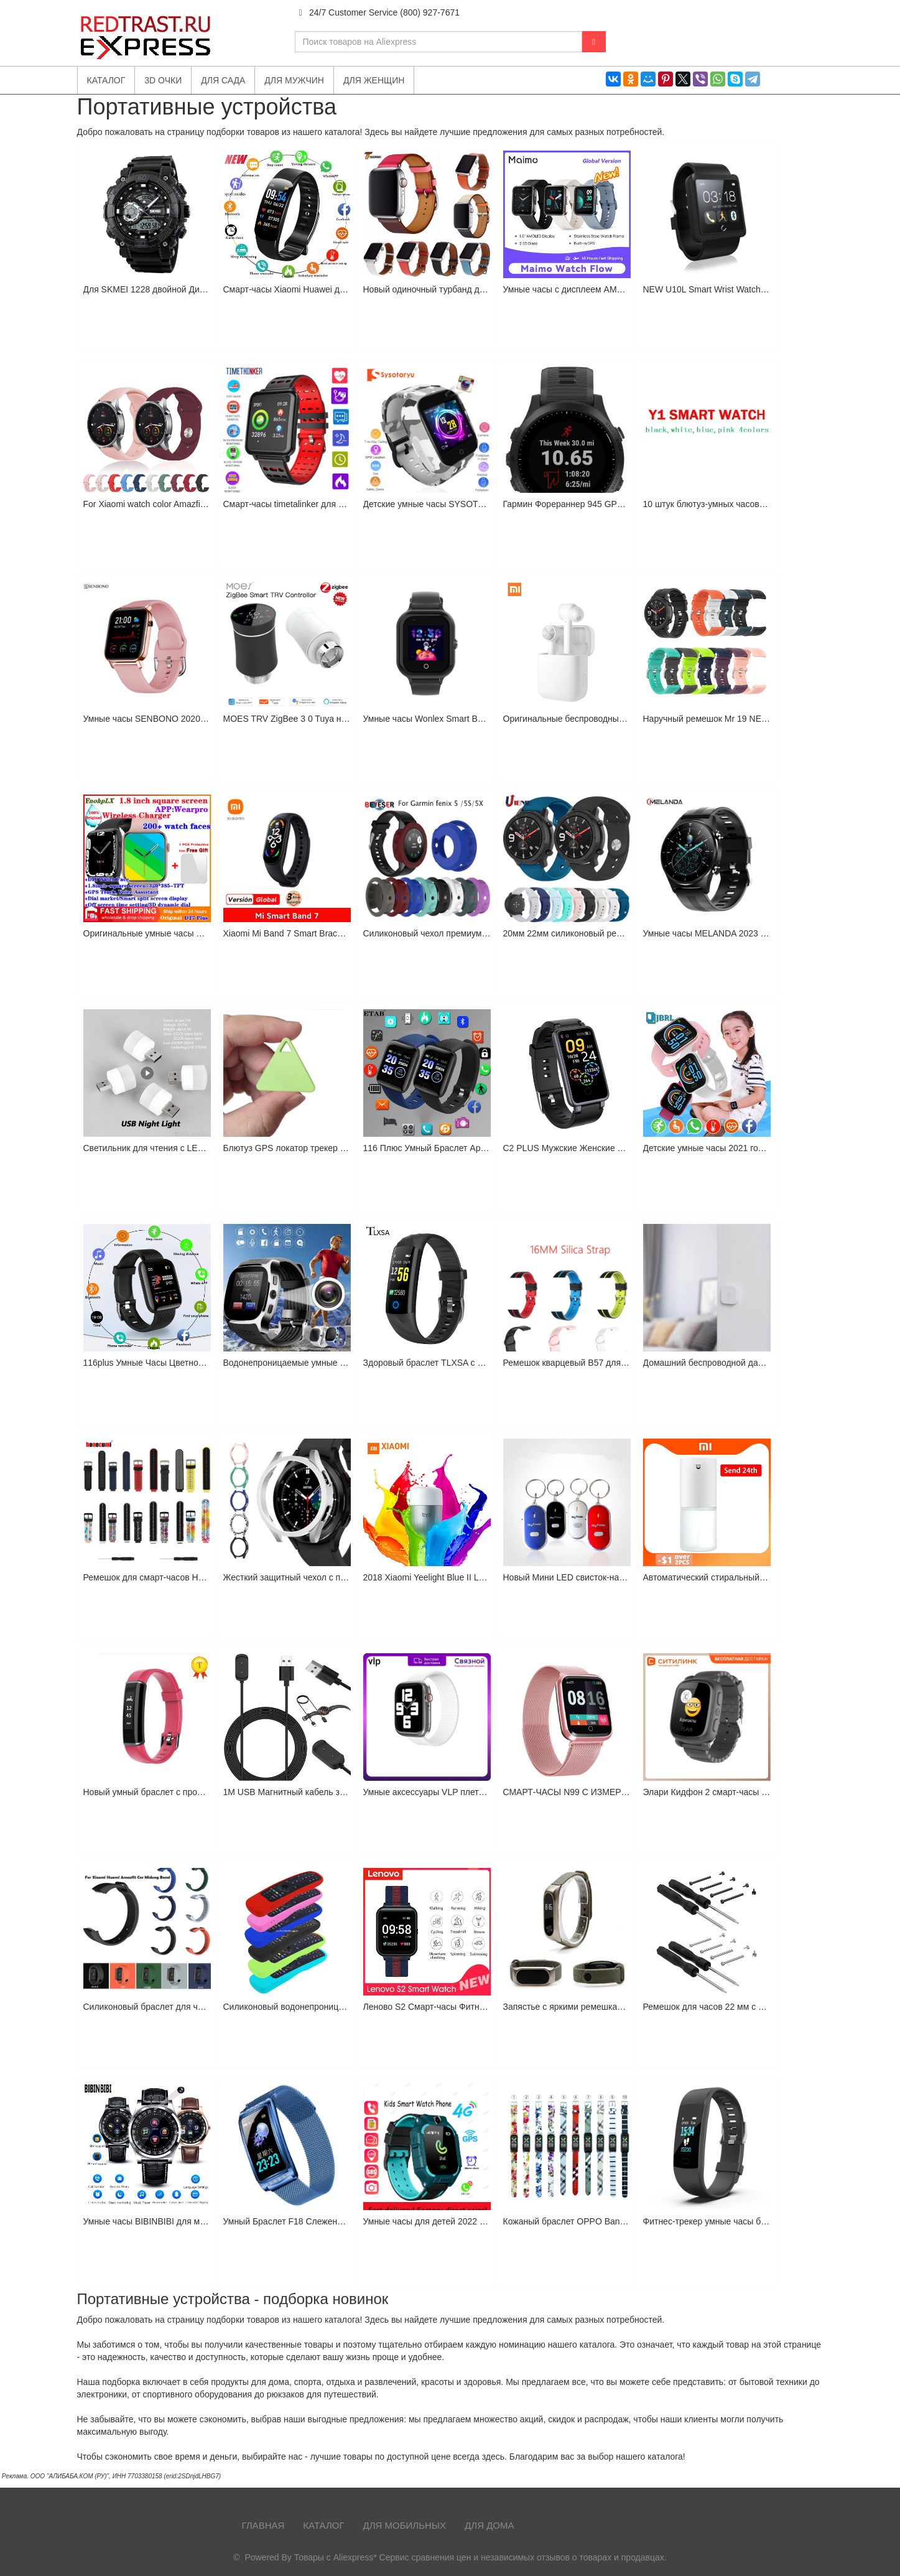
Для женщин (373, 80)
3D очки (163, 80)
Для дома (489, 2525)
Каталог (323, 2525)
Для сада (223, 80)
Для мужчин (294, 80)
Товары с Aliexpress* (335, 2557)
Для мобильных (405, 2525)
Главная (263, 2525)
